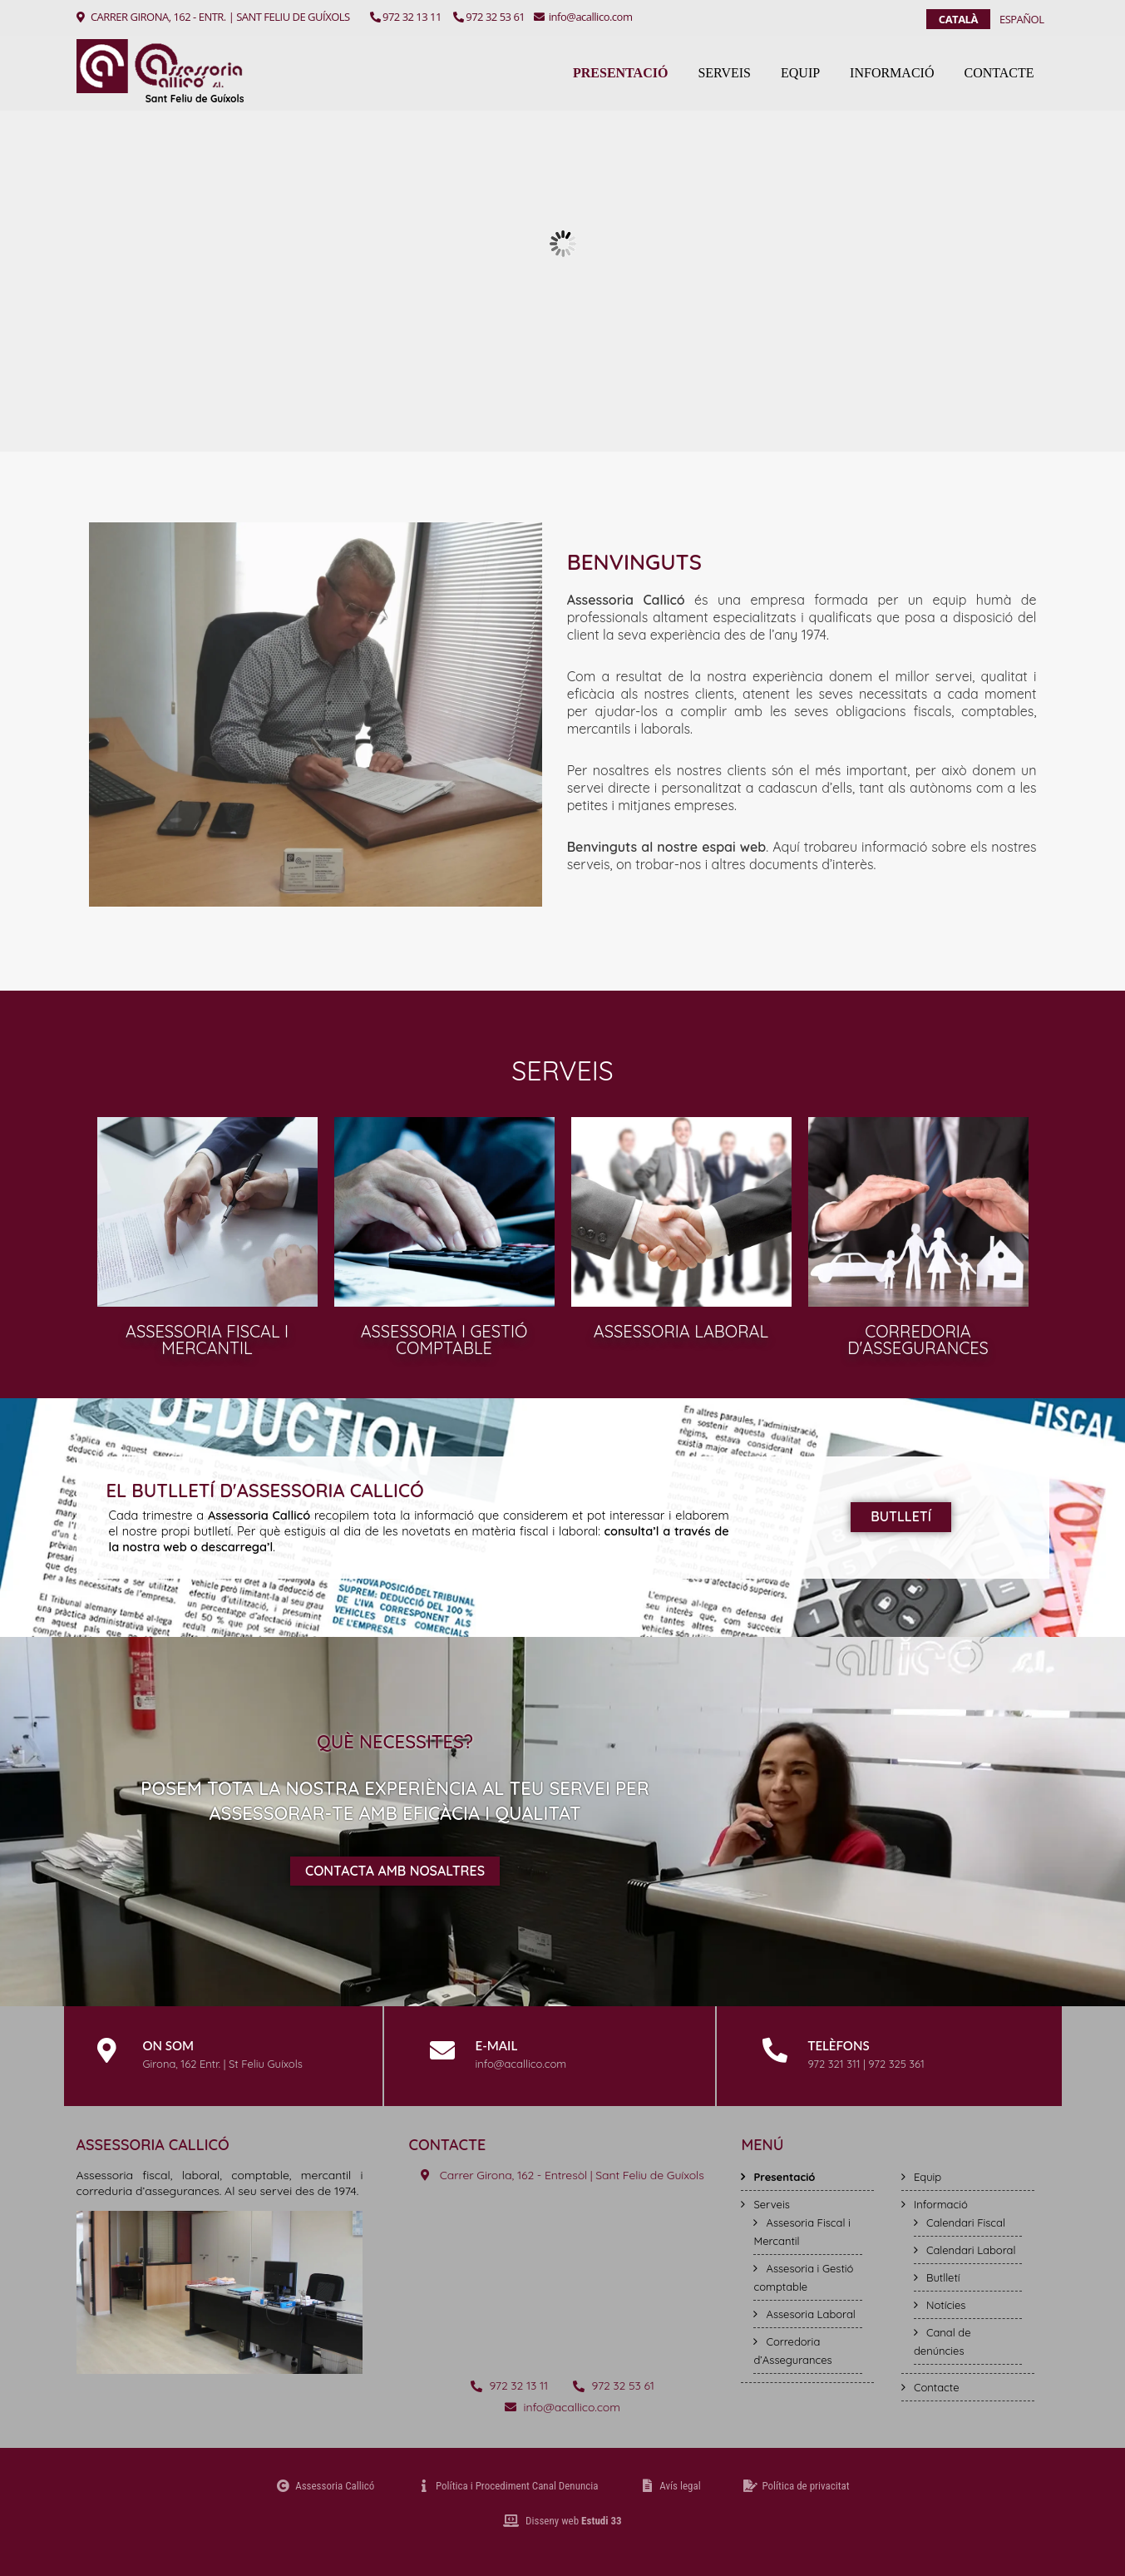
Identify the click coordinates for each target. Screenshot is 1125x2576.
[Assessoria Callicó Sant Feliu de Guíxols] (562, 2276)
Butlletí (943, 2277)
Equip (800, 73)
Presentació (620, 73)
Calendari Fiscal (965, 2222)
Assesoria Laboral (810, 2314)
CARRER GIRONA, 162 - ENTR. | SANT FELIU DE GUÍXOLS (220, 16)
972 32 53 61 (489, 16)
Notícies (945, 2304)
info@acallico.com (583, 16)
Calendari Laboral (970, 2250)
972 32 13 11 (406, 16)
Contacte (999, 73)
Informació (892, 73)
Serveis (724, 73)
